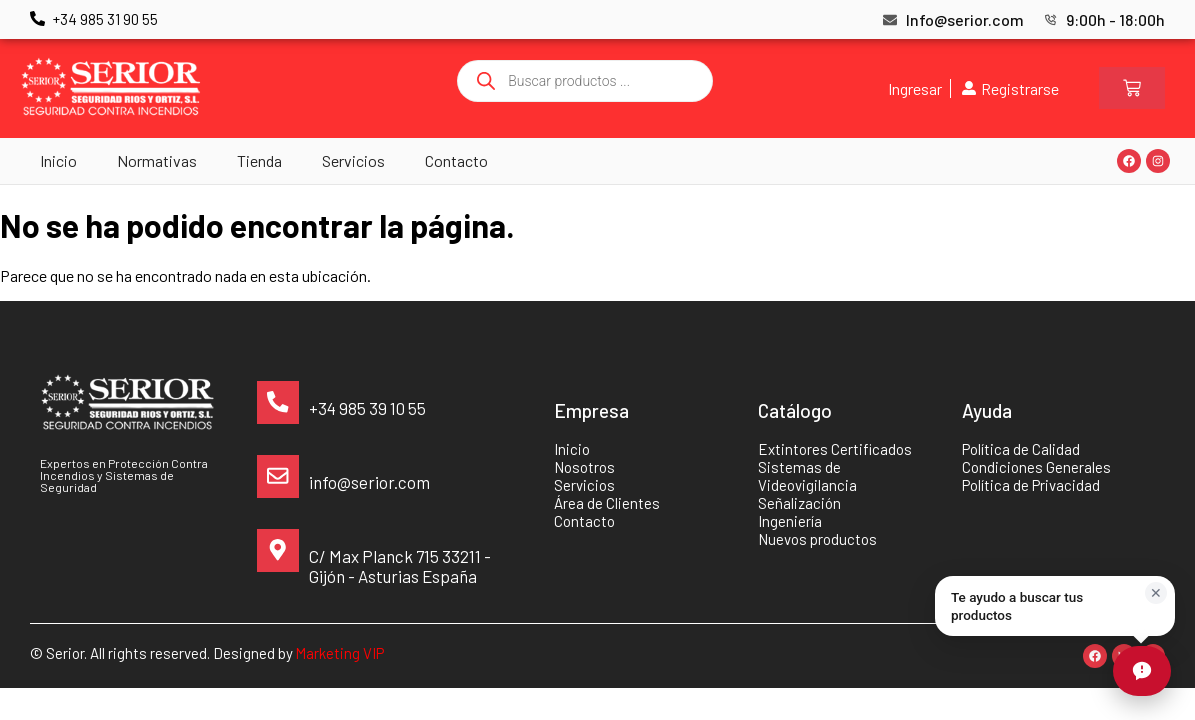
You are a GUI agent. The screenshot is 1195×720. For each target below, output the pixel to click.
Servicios (353, 160)
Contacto (456, 160)
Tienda (259, 160)
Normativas (157, 160)
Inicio (58, 160)
